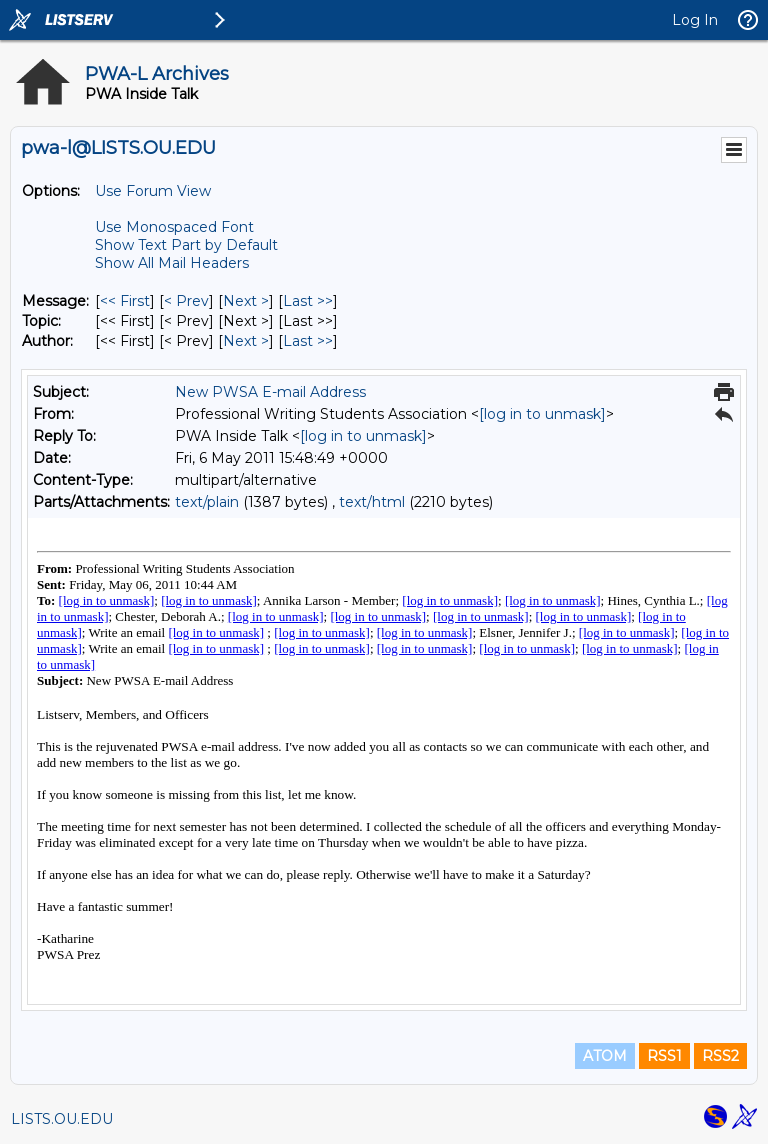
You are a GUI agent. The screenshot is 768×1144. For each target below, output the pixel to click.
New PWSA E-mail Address (270, 392)
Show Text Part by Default (186, 245)
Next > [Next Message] (246, 301)
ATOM (605, 1056)
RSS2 (720, 1056)
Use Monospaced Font (174, 227)
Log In (695, 20)
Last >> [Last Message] (308, 301)
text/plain (207, 502)
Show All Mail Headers (172, 263)
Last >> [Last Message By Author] (308, 341)
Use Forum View (153, 191)
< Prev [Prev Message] (186, 301)
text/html (372, 502)
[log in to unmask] (542, 414)
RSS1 (664, 1056)
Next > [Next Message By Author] (246, 341)
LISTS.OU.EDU (62, 1119)
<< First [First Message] (125, 301)
